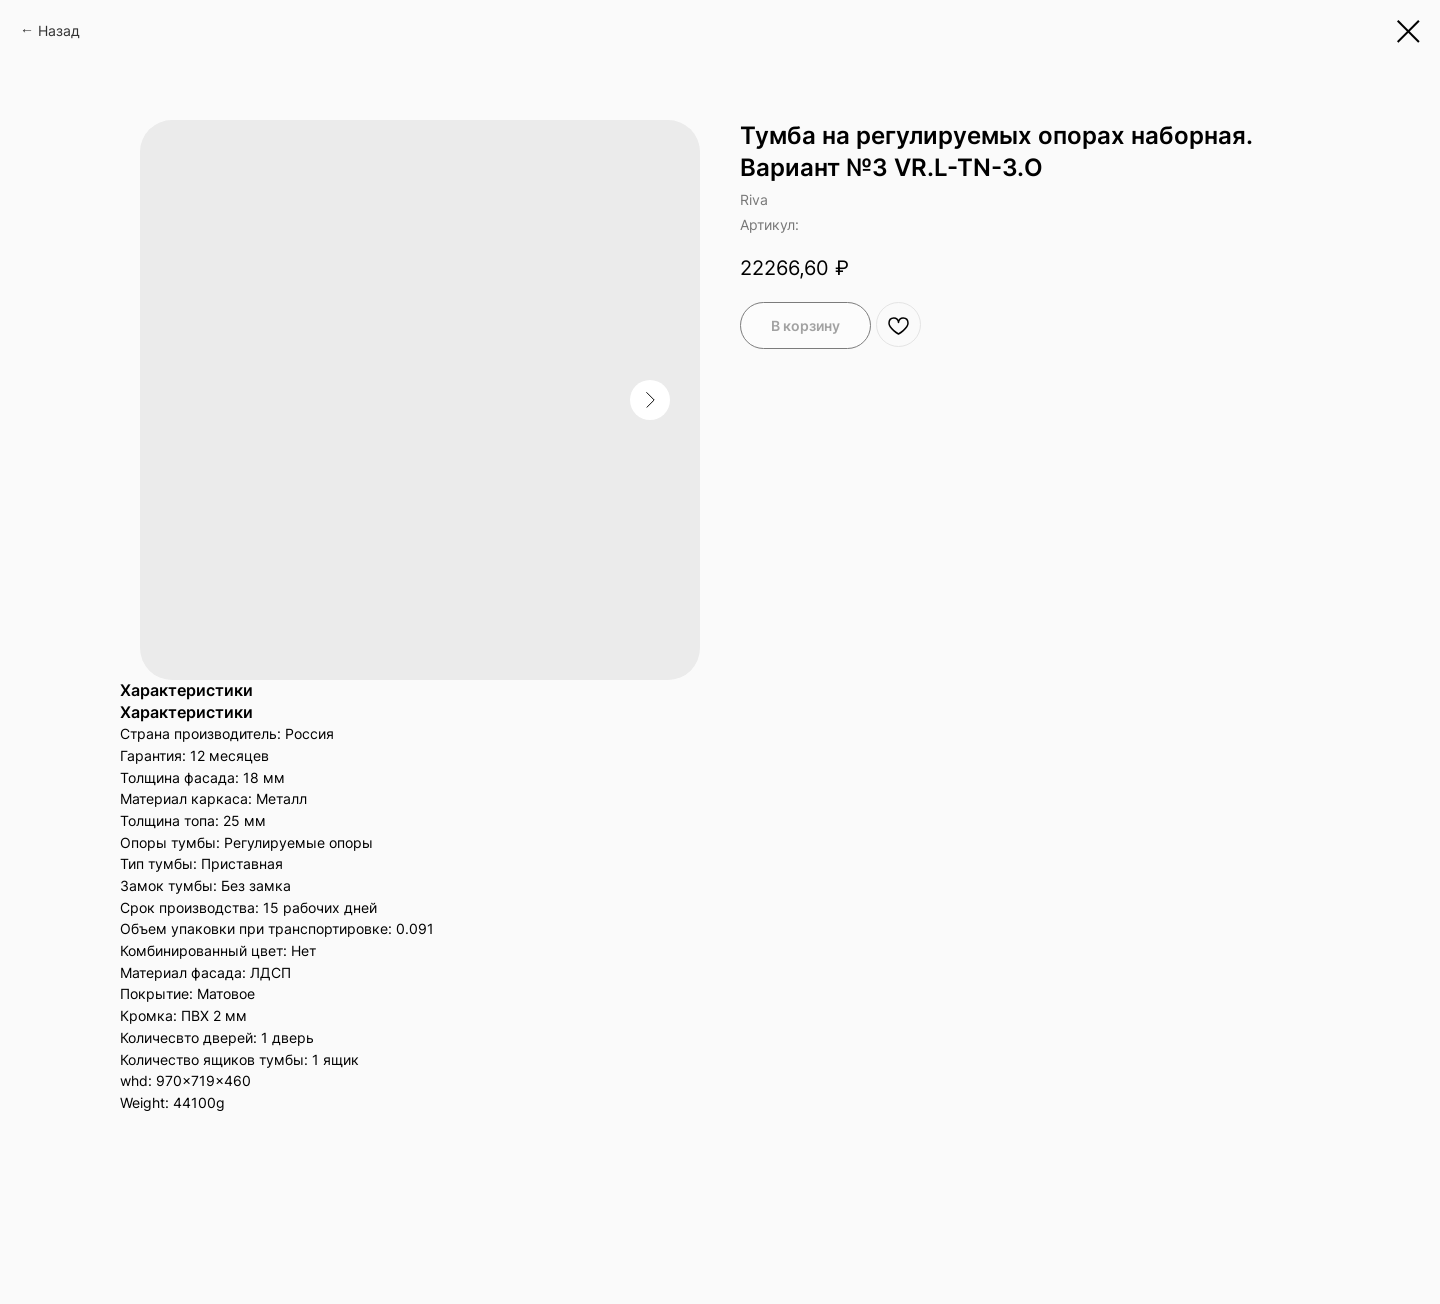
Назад (59, 30)
